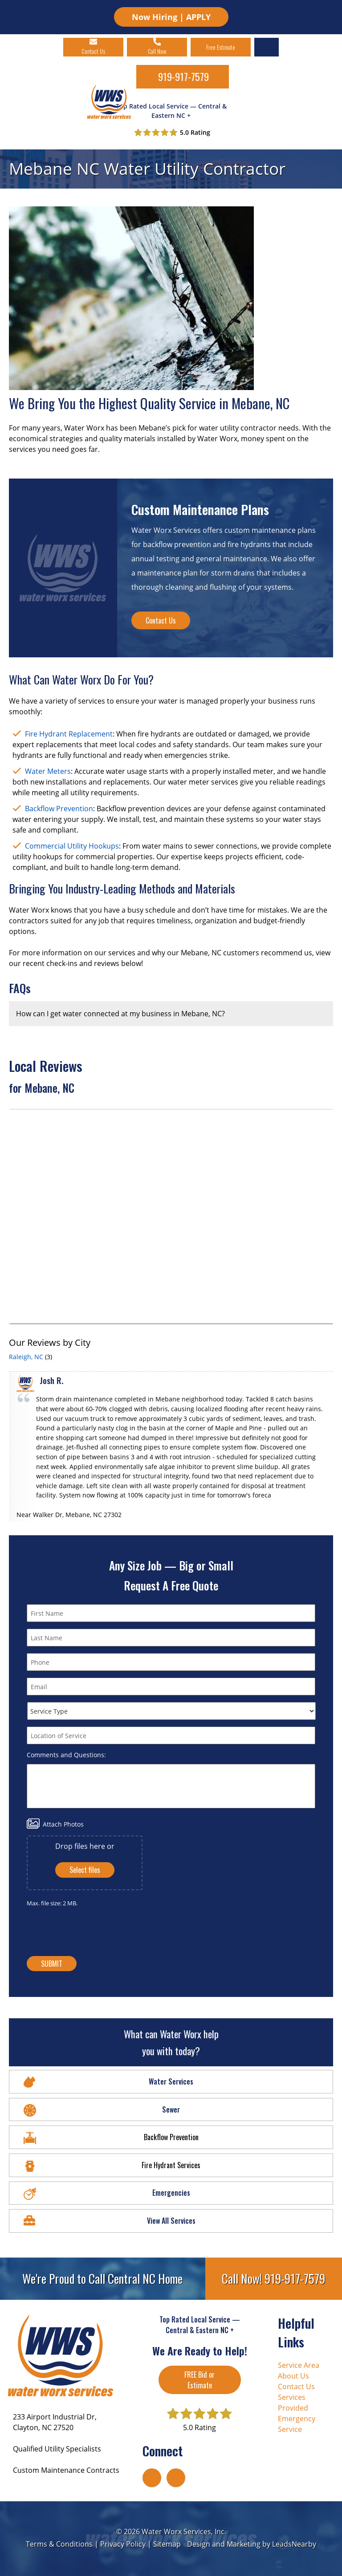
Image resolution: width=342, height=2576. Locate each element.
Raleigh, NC (26, 1356)
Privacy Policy (123, 2544)
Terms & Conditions (59, 2544)
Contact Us (296, 2386)
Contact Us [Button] (161, 620)
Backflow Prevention (59, 808)
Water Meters (48, 771)
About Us (293, 2376)
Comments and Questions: (66, 1755)
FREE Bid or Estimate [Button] (199, 2380)
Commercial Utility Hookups (72, 846)
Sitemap (167, 2544)
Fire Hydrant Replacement (69, 734)
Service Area (298, 2365)
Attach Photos (63, 1824)
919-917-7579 (183, 76)
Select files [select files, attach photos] (84, 1869)
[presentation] (172, 1931)
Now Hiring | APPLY (171, 17)
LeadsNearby (294, 2544)
